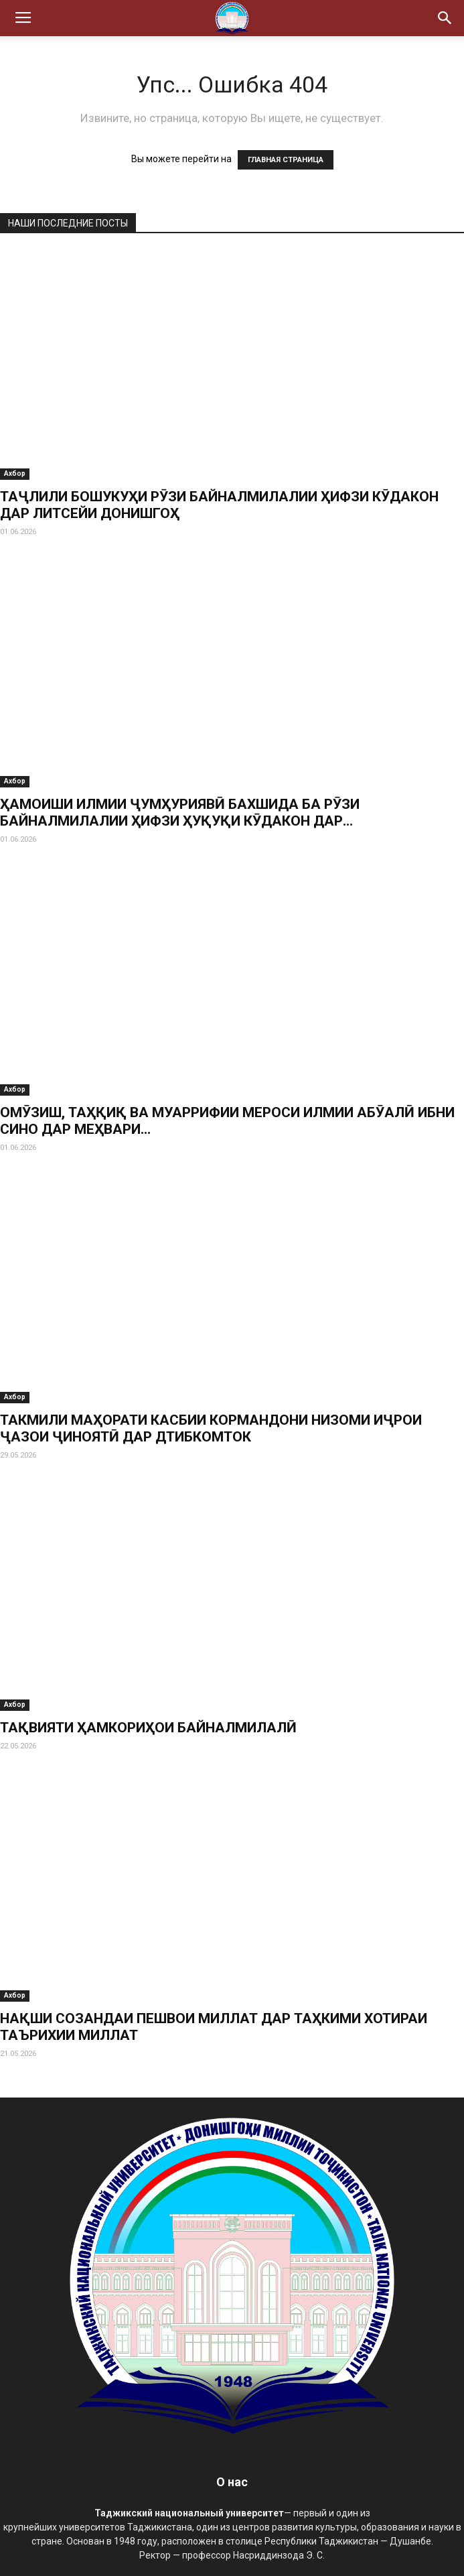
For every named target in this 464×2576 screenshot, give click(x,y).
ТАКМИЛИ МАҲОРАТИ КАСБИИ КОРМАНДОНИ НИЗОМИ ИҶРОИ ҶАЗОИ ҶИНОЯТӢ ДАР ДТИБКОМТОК (211, 1428)
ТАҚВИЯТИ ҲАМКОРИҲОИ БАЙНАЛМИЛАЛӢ (148, 1728)
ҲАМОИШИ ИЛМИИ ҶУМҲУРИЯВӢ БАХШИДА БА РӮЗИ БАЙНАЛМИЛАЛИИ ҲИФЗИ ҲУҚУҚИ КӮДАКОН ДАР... (180, 812)
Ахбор (14, 473)
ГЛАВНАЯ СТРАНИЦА (285, 159)
